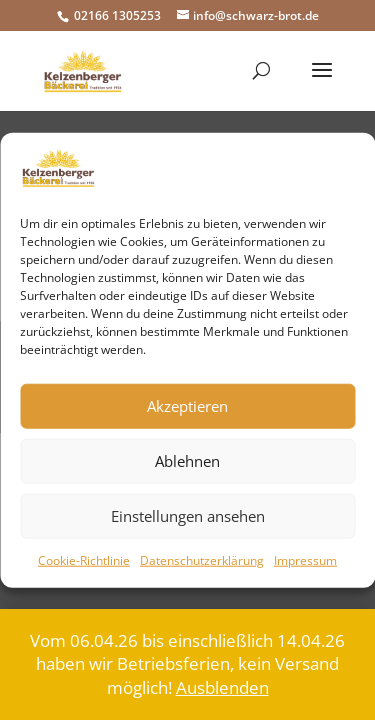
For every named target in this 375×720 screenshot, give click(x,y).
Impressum (305, 560)
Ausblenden (222, 687)
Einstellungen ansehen (188, 516)
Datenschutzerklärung (202, 560)
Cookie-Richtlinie (84, 560)
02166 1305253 (116, 15)
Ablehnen (187, 461)
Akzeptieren (187, 406)
